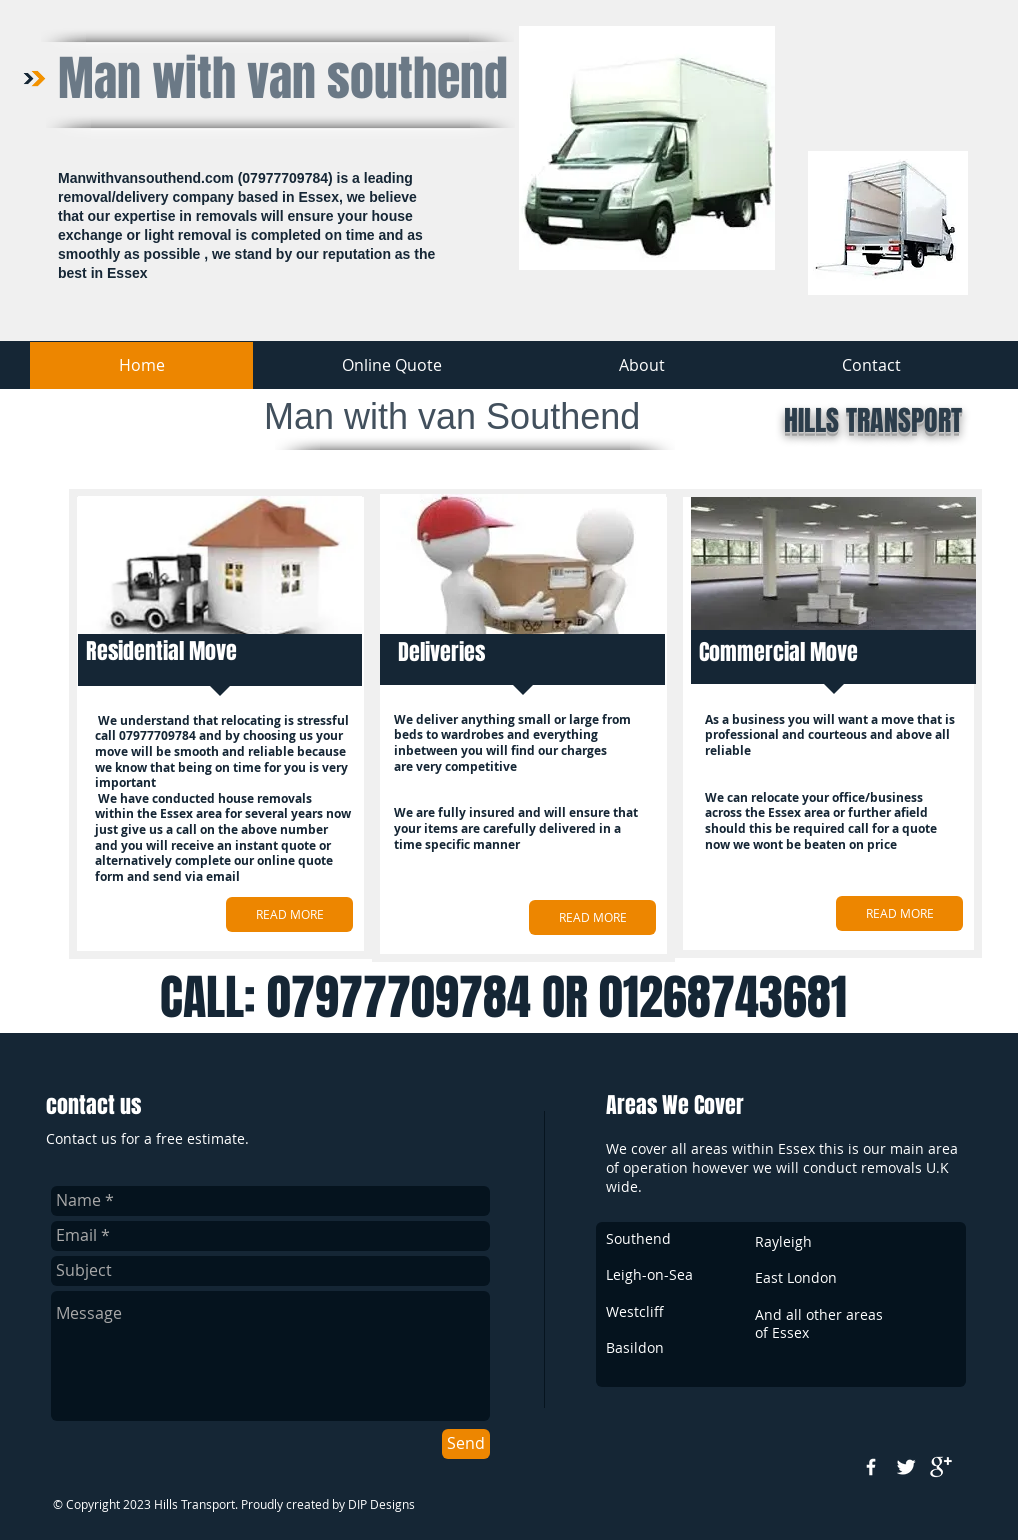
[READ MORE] (289, 914)
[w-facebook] (871, 1467)
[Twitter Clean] (906, 1467)
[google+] (941, 1467)
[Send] (466, 1444)
